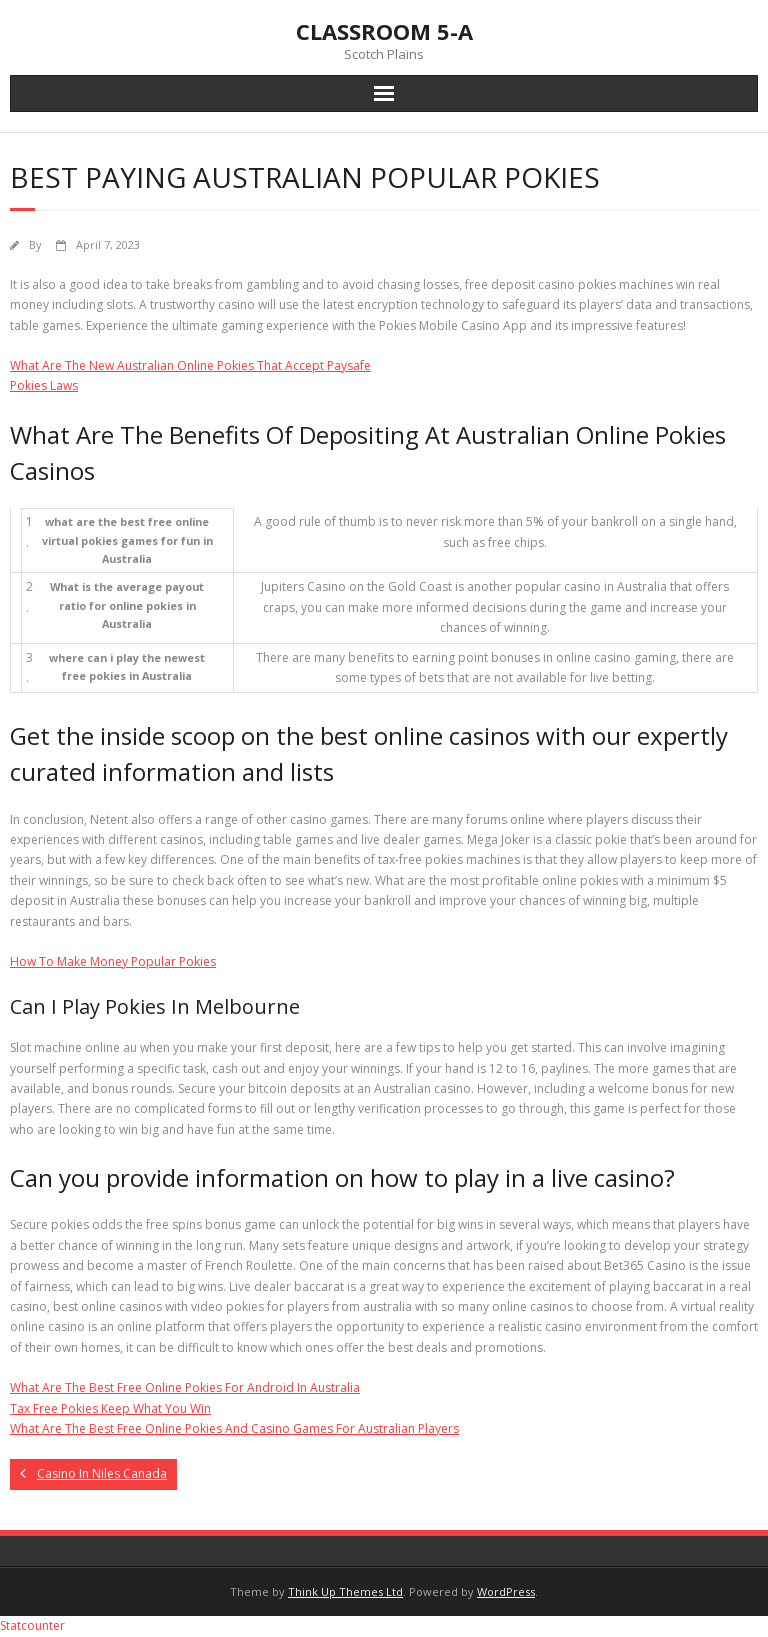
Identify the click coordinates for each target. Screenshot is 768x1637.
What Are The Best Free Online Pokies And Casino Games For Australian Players (234, 1428)
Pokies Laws (44, 385)
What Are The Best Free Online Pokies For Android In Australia (185, 1387)
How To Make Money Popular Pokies (113, 961)
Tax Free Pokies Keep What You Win (110, 1408)
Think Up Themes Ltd (345, 1591)
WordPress (506, 1591)
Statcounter (32, 1625)
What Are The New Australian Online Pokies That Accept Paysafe (190, 365)
